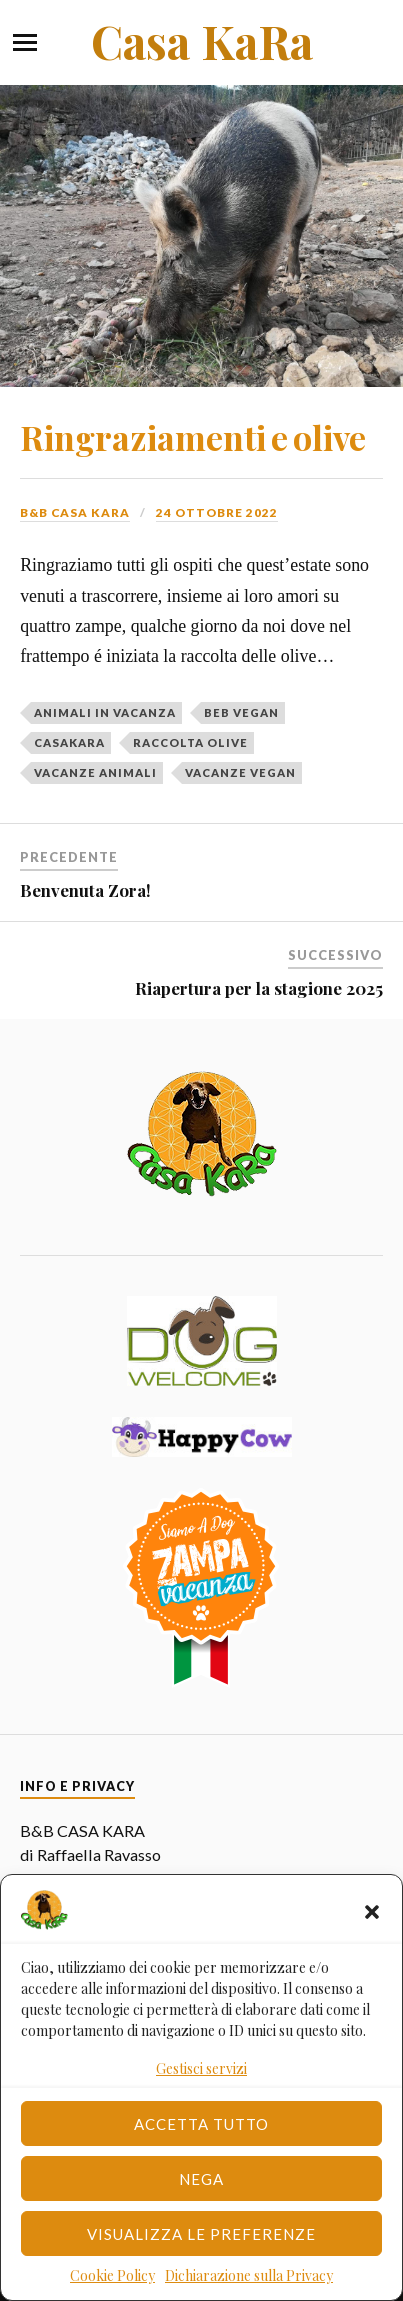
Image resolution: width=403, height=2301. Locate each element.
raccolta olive (190, 742)
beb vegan (241, 712)
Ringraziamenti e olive (193, 437)
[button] (372, 1912)
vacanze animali (95, 772)
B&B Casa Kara (75, 512)
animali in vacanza (105, 712)
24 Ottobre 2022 (217, 512)
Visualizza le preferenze (201, 2234)
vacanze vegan (240, 772)
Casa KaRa (202, 41)
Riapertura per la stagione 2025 (259, 988)
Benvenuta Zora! (85, 890)
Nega (201, 2179)
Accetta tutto (201, 2124)
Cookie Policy (112, 2275)
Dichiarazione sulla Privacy (249, 2275)
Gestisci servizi (201, 2068)
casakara (69, 742)
